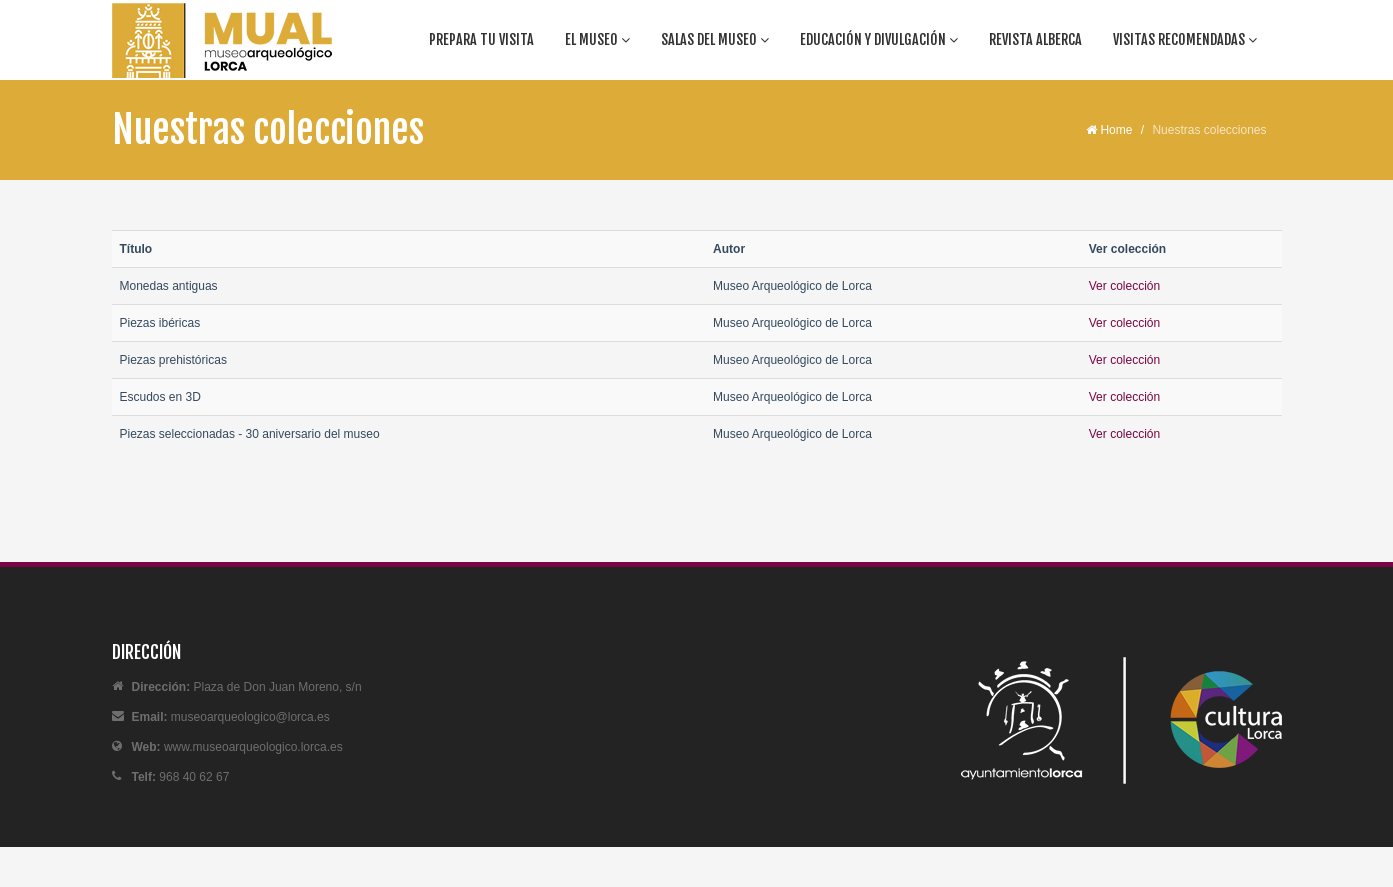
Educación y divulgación (879, 39)
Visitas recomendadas (1185, 39)
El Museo (597, 39)
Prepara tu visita (481, 39)
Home (1109, 130)
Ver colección (1124, 286)
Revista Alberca (1035, 39)
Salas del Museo (715, 39)
